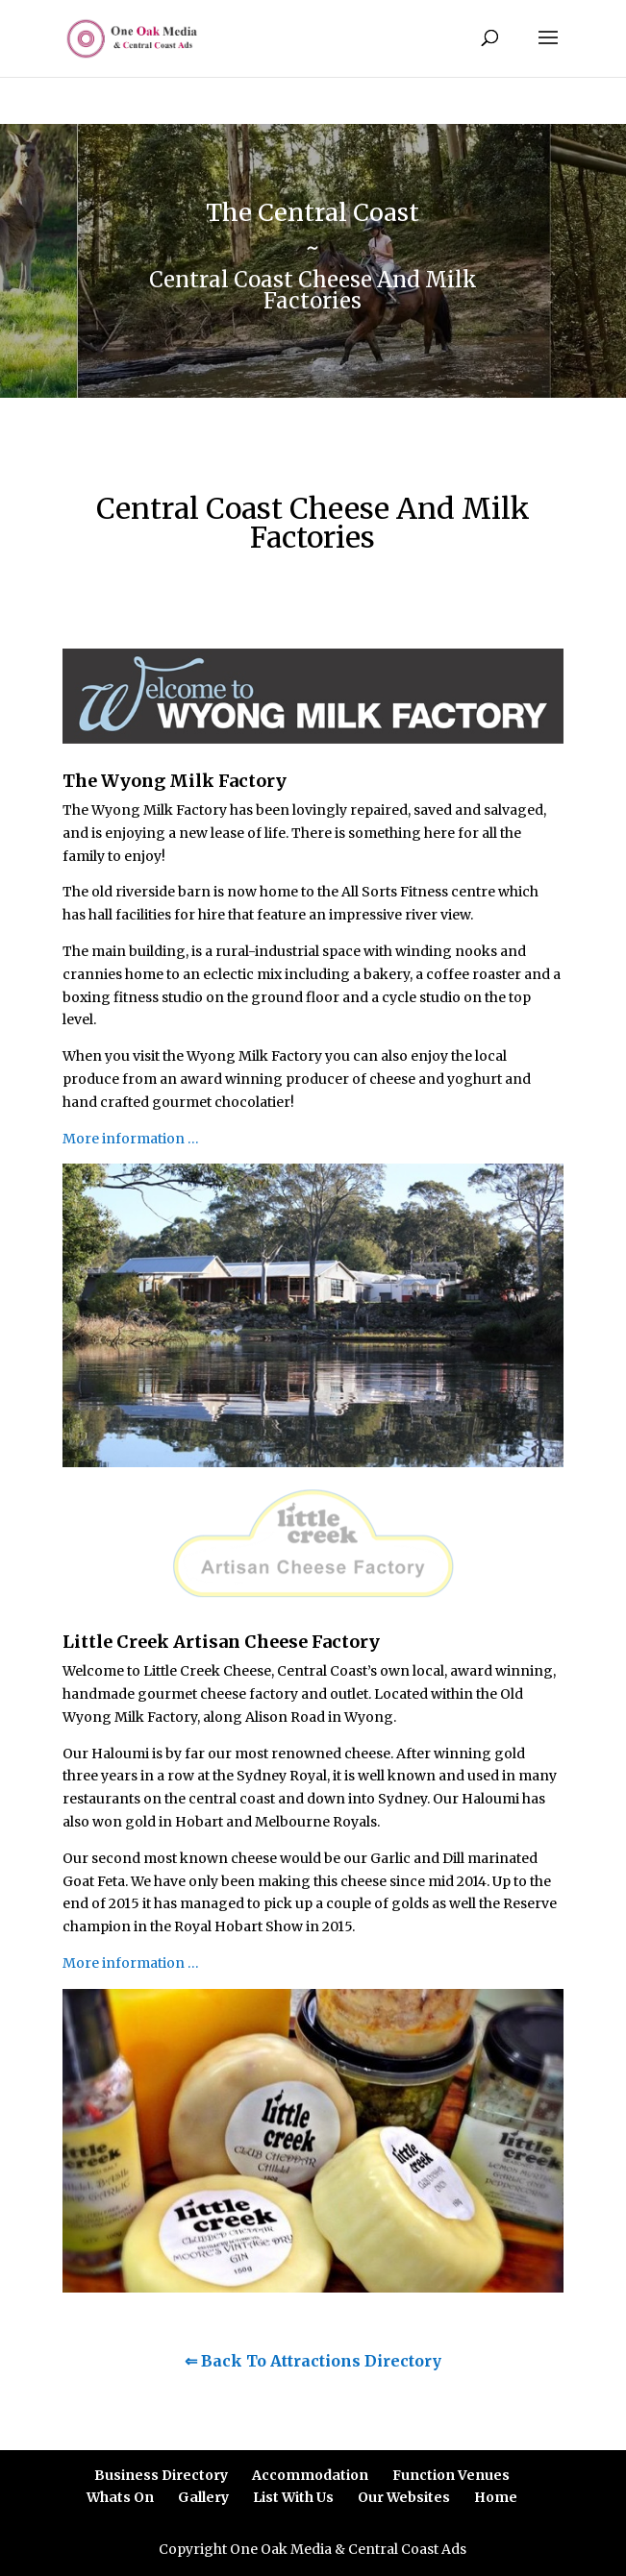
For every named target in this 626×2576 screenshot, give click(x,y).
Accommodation (310, 2475)
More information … (131, 1138)
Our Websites (404, 2497)
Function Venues (451, 2475)
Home (495, 2497)
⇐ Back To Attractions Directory (313, 2360)
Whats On (120, 2497)
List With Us (293, 2497)
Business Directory (161, 2475)
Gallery (203, 2497)
